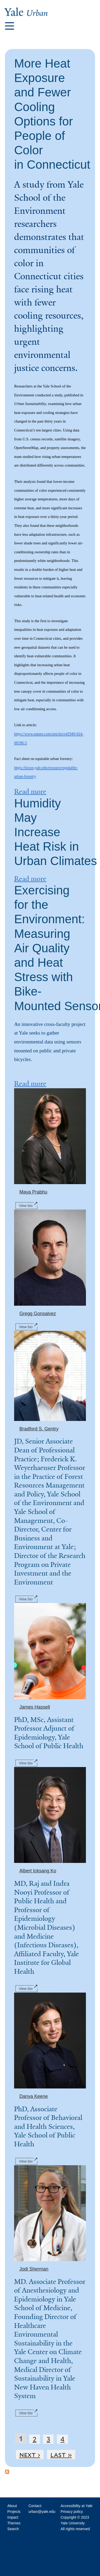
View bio (28, 1205)
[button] (9, 26)
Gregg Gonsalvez (37, 1313)
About (12, 2506)
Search (13, 2529)
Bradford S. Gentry (38, 1428)
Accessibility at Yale (76, 2506)
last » (61, 2455)
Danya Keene (33, 2096)
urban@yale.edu (41, 2511)
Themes (14, 2523)
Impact (12, 2517)
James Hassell (34, 1707)
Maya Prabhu (33, 1192)
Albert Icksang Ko (37, 1870)
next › (29, 2455)
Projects (14, 2511)
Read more (30, 791)
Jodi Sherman (33, 2269)
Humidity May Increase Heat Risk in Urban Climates (55, 832)
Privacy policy (72, 2511)
